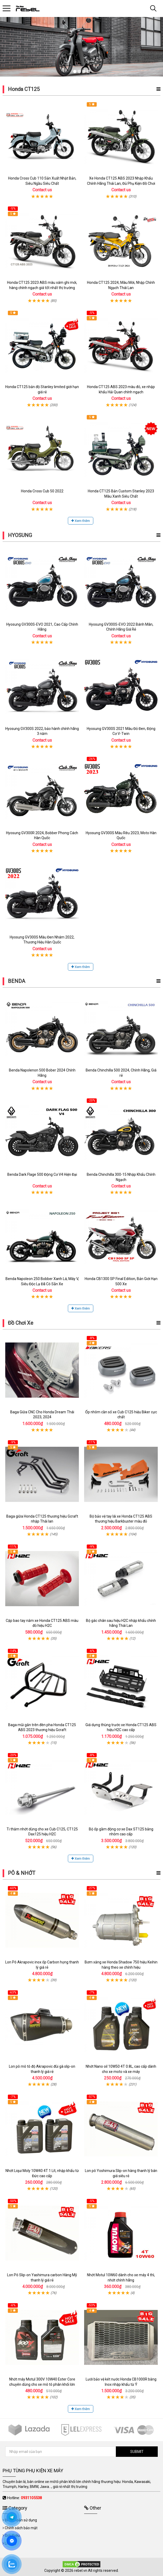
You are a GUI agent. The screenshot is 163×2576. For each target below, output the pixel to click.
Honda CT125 (24, 89)
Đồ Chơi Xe (20, 1323)
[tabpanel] (81, 47)
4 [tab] (88, 71)
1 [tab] (75, 71)
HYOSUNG (20, 535)
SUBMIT (137, 2452)
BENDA (16, 981)
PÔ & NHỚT (21, 1873)
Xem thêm (80, 521)
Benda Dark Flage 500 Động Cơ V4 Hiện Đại (42, 1174)
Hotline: (24, 2498)
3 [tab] (83, 71)
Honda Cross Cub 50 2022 (42, 491)
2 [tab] (79, 71)
